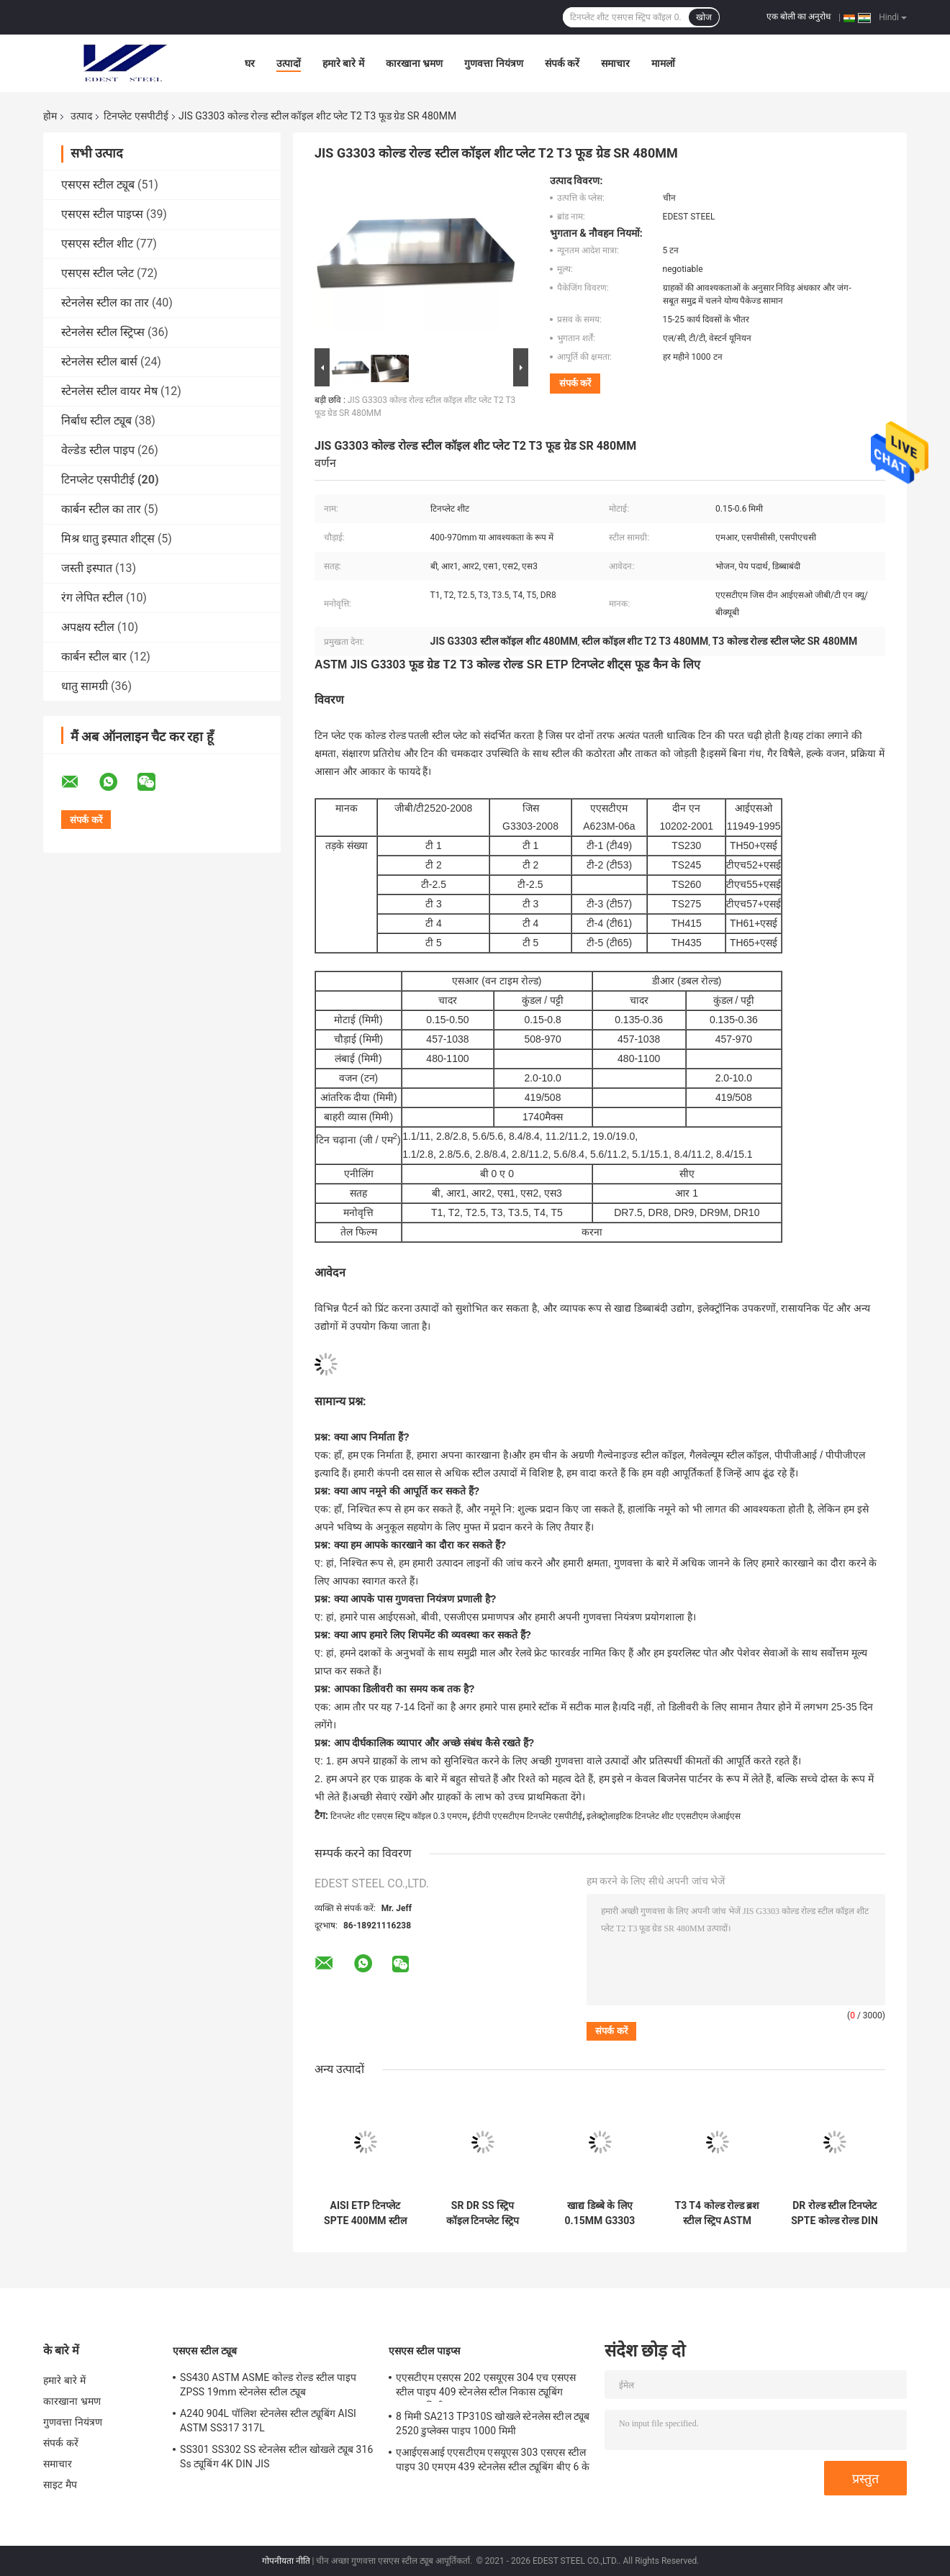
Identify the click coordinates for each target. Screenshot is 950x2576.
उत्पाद (81, 116)
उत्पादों (288, 63)
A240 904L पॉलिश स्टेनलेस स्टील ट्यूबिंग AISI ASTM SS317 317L (268, 2421)
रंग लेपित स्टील (92, 597)
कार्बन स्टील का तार (101, 509)
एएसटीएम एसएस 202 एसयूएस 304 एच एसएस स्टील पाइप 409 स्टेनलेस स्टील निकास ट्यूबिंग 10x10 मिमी (486, 2387)
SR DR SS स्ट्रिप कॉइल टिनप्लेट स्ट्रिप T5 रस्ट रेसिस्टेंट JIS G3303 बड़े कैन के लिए (482, 2213)
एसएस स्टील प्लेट (97, 273)
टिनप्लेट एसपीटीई (136, 116)
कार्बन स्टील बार (94, 656)
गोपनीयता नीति (286, 2561)
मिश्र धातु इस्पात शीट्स (108, 538)
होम (50, 116)
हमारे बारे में (343, 63)
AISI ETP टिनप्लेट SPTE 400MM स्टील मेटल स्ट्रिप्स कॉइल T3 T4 (365, 2213)
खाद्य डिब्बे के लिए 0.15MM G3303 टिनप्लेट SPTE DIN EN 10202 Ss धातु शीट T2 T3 (600, 2213)
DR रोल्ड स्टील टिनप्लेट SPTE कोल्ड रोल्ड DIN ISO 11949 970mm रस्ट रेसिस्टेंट (834, 2213)
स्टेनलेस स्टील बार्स (99, 361)
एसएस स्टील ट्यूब (98, 184)
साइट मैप (60, 2484)
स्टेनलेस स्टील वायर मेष (109, 391)
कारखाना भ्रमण (414, 63)
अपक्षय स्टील (87, 627)
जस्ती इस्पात (86, 568)
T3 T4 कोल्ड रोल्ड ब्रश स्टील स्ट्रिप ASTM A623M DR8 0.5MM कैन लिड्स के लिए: (717, 2213)
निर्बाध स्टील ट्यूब (96, 420)
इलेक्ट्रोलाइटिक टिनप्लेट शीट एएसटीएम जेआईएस (664, 1816)
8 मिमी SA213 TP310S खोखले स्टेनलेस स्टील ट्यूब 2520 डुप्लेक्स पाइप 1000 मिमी (492, 2423)
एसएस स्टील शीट (97, 243)
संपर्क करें (562, 63)
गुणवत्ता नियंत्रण (493, 63)
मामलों (663, 63)
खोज (704, 17)
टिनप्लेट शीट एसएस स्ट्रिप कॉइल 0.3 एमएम (399, 1816)
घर (250, 63)
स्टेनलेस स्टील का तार (105, 302)
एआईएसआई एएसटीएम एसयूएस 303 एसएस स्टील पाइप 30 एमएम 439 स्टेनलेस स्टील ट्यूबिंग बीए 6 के (492, 2459)
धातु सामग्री (84, 686)
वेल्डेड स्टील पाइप (98, 450)
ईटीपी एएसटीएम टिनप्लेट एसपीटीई (527, 1816)
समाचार (615, 63)
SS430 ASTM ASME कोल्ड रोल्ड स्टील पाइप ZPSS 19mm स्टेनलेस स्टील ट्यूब (268, 2385)
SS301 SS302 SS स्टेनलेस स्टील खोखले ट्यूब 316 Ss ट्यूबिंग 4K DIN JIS (277, 2457)
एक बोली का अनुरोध (798, 17)
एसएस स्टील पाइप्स (102, 214)
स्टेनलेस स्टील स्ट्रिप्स (103, 332)
